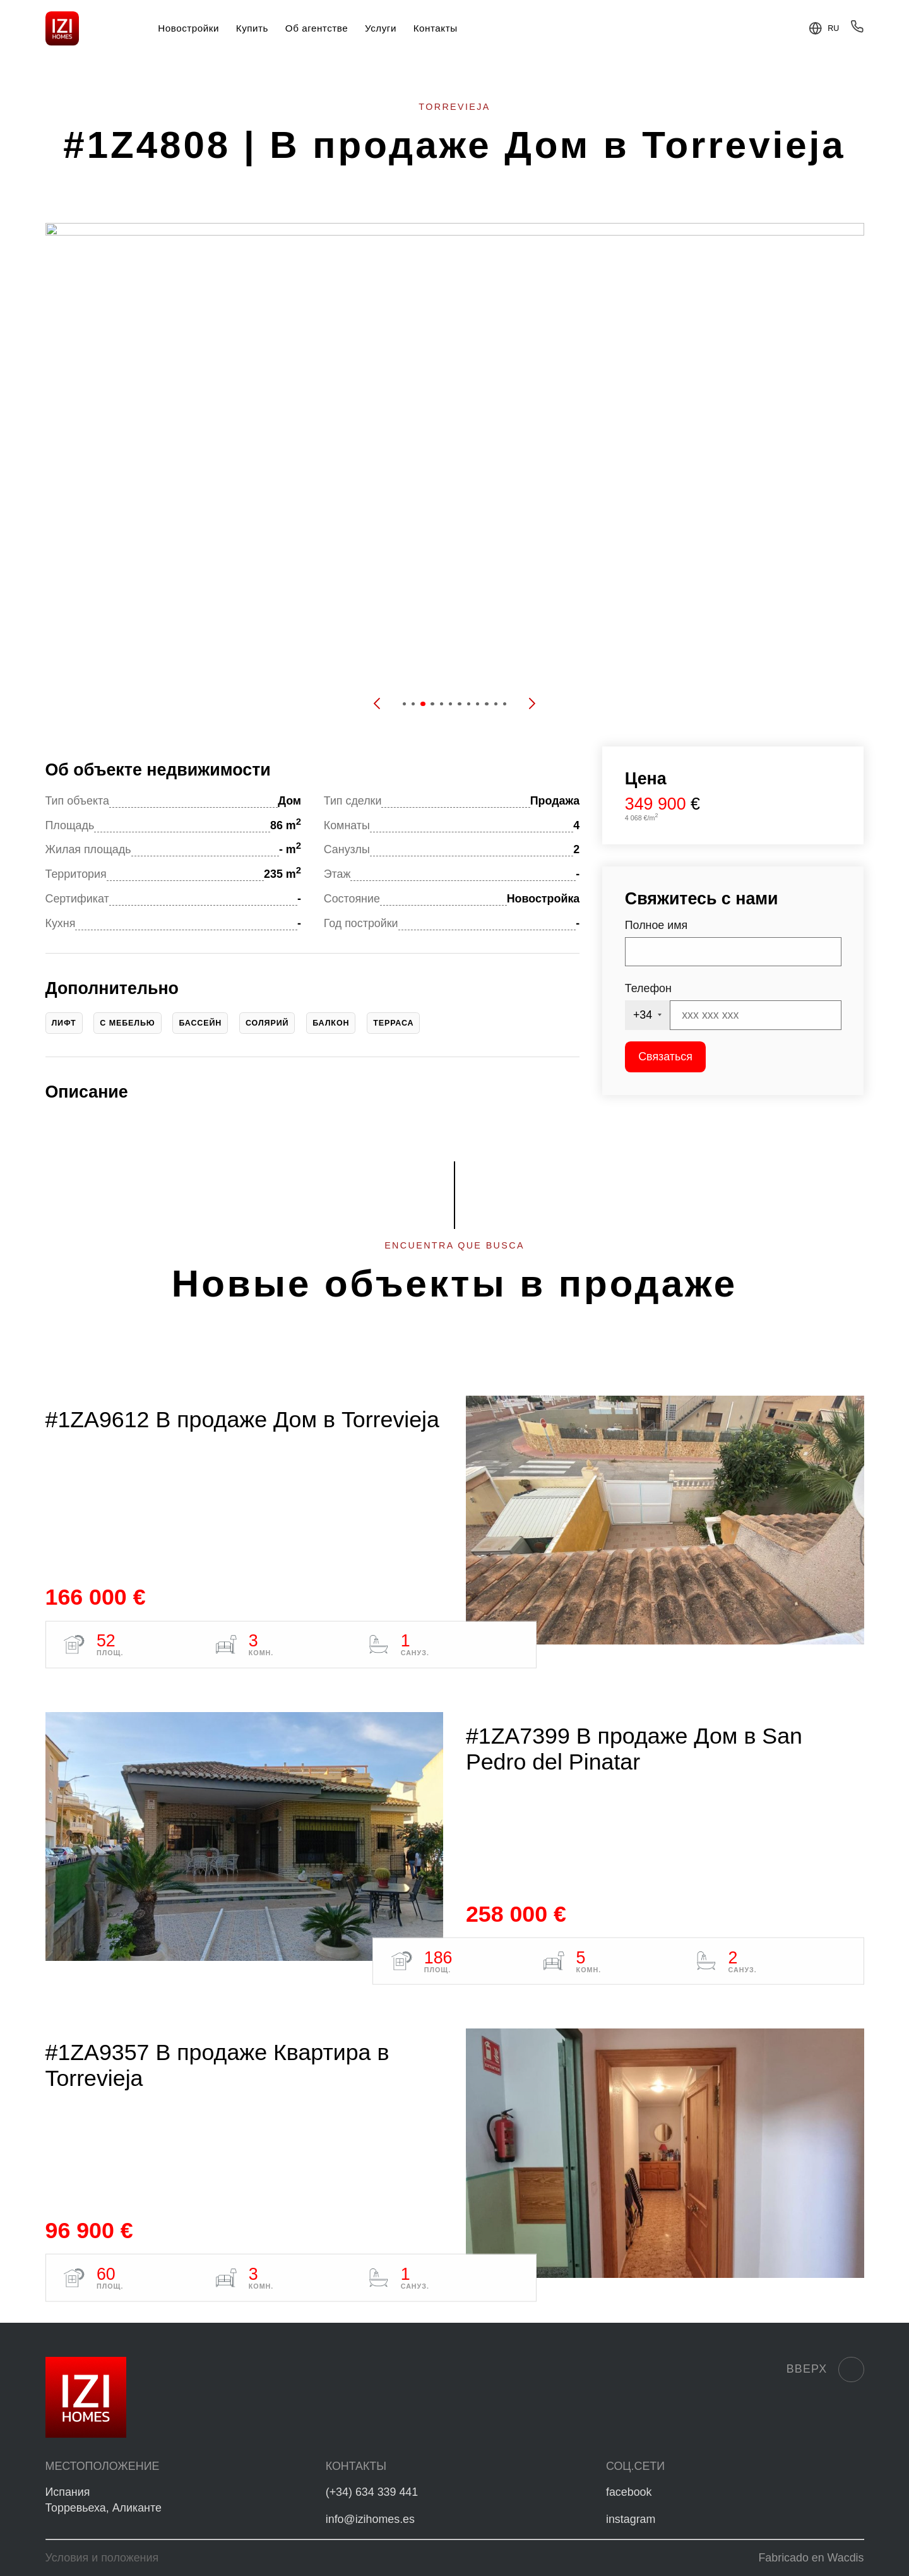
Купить (252, 28)
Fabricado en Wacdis (811, 2557)
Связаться (665, 1056)
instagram (630, 2519)
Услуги (380, 28)
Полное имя (656, 925)
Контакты (435, 28)
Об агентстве (316, 28)
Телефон (648, 988)
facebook (628, 2492)
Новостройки (188, 28)
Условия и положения (102, 2557)
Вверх (825, 2369)
